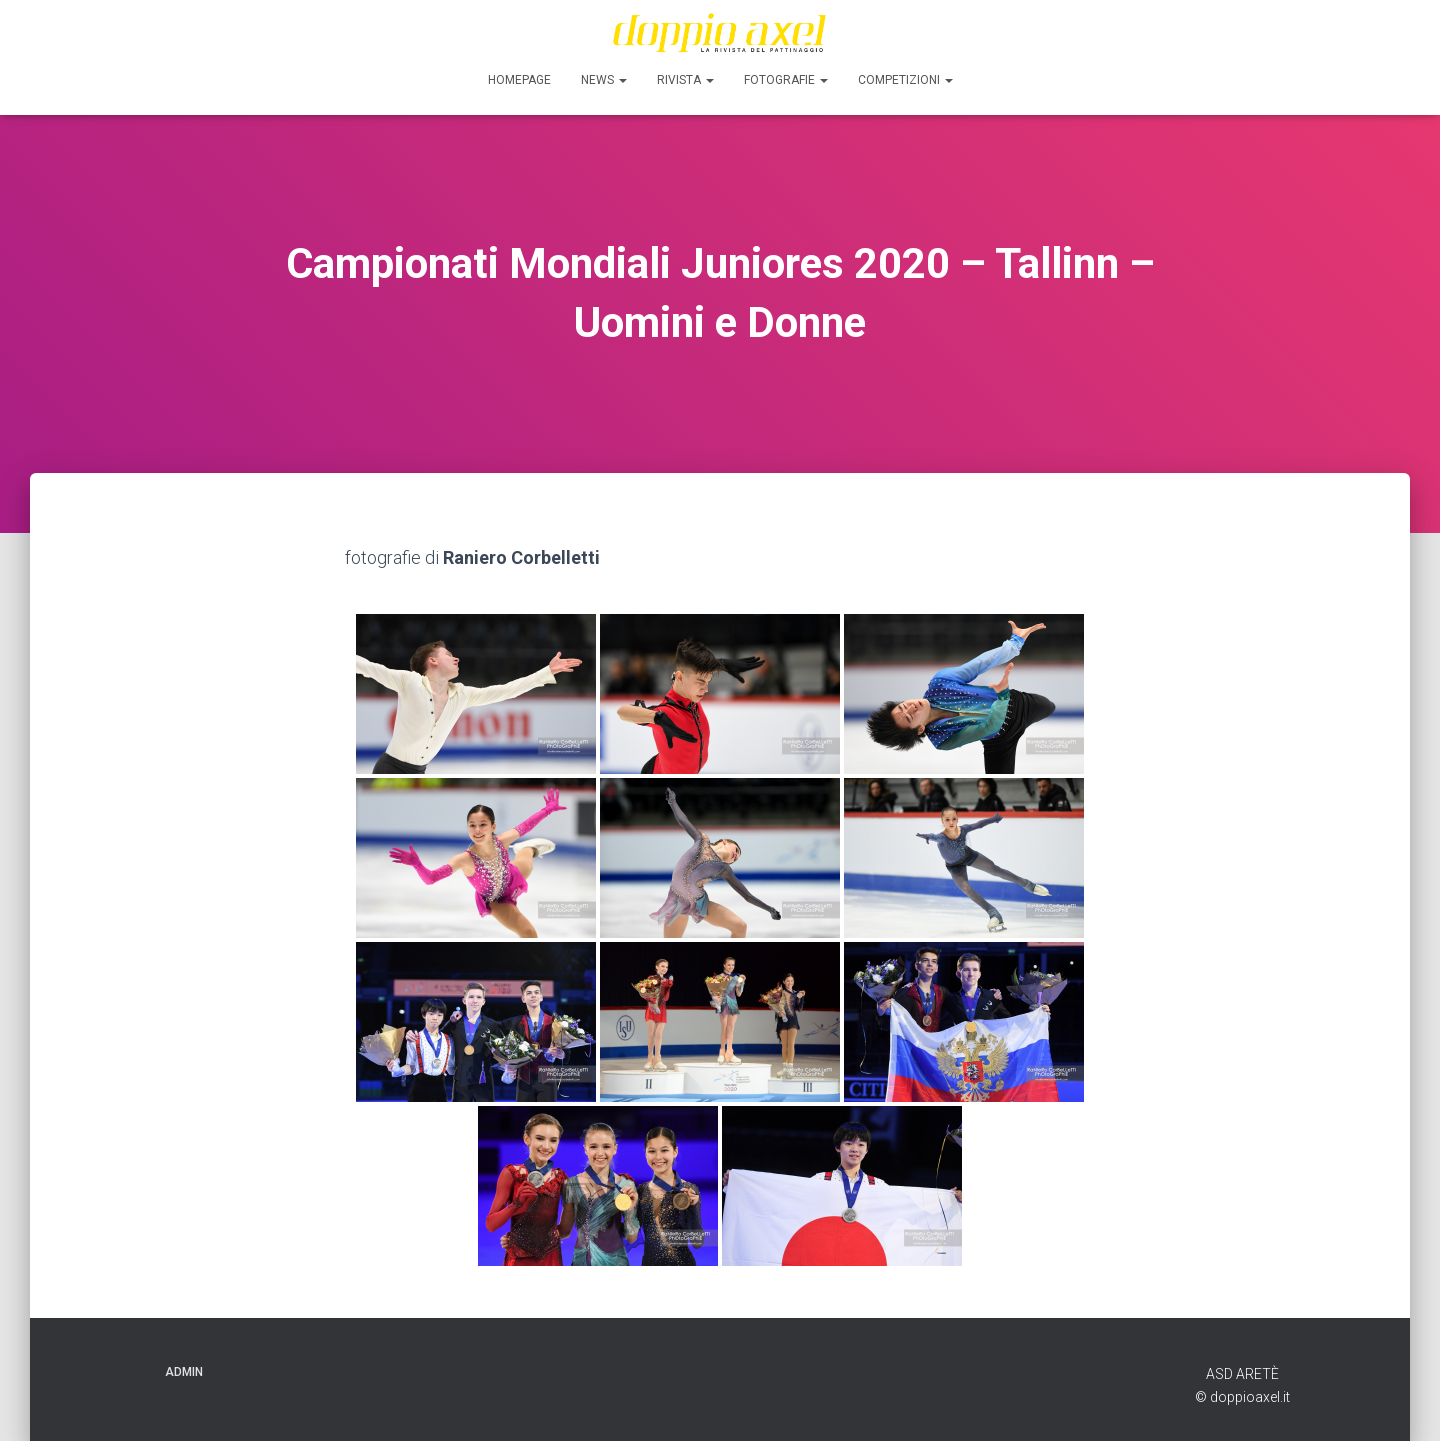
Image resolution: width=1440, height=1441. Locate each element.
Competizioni (905, 80)
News (604, 80)
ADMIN (184, 1372)
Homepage (519, 80)
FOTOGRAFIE (786, 80)
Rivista (685, 80)
